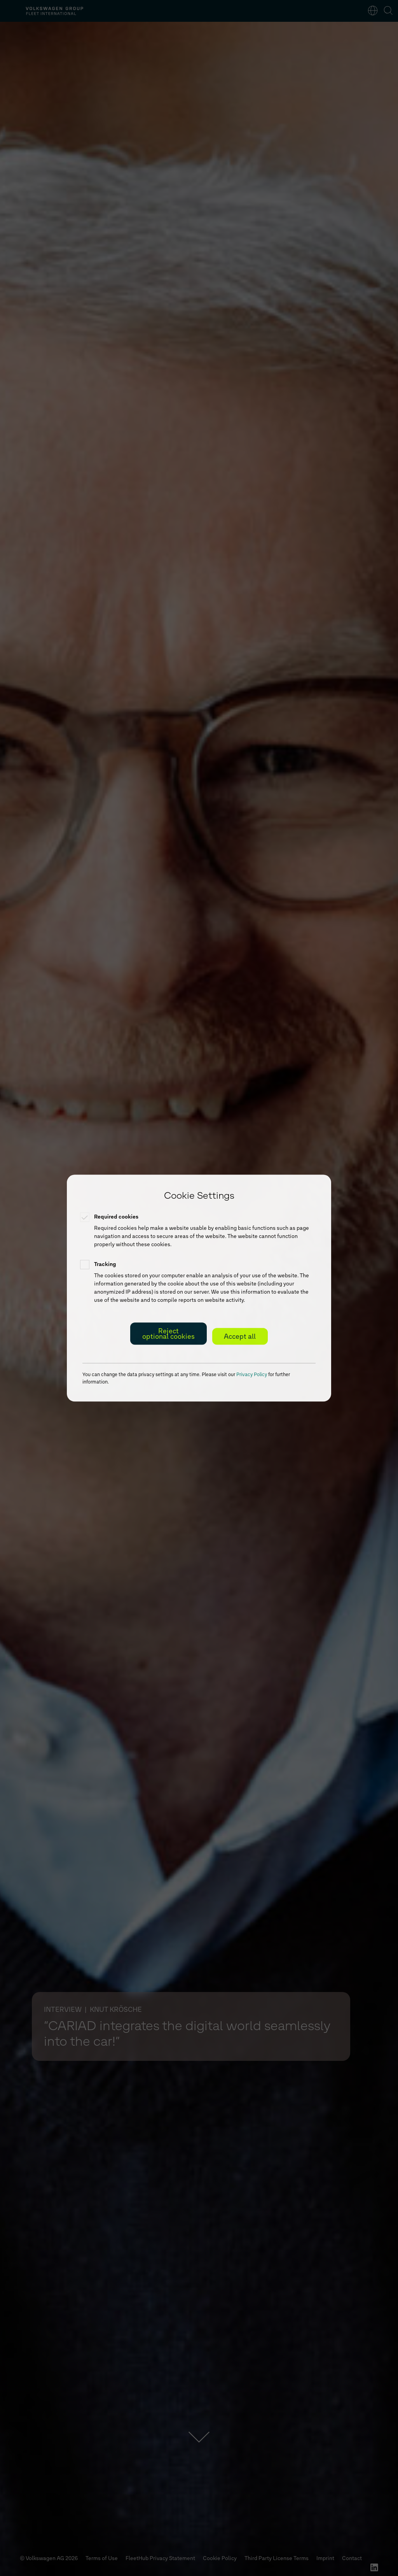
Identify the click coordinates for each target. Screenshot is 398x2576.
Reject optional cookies (168, 1334)
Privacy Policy (251, 1374)
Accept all (240, 1336)
